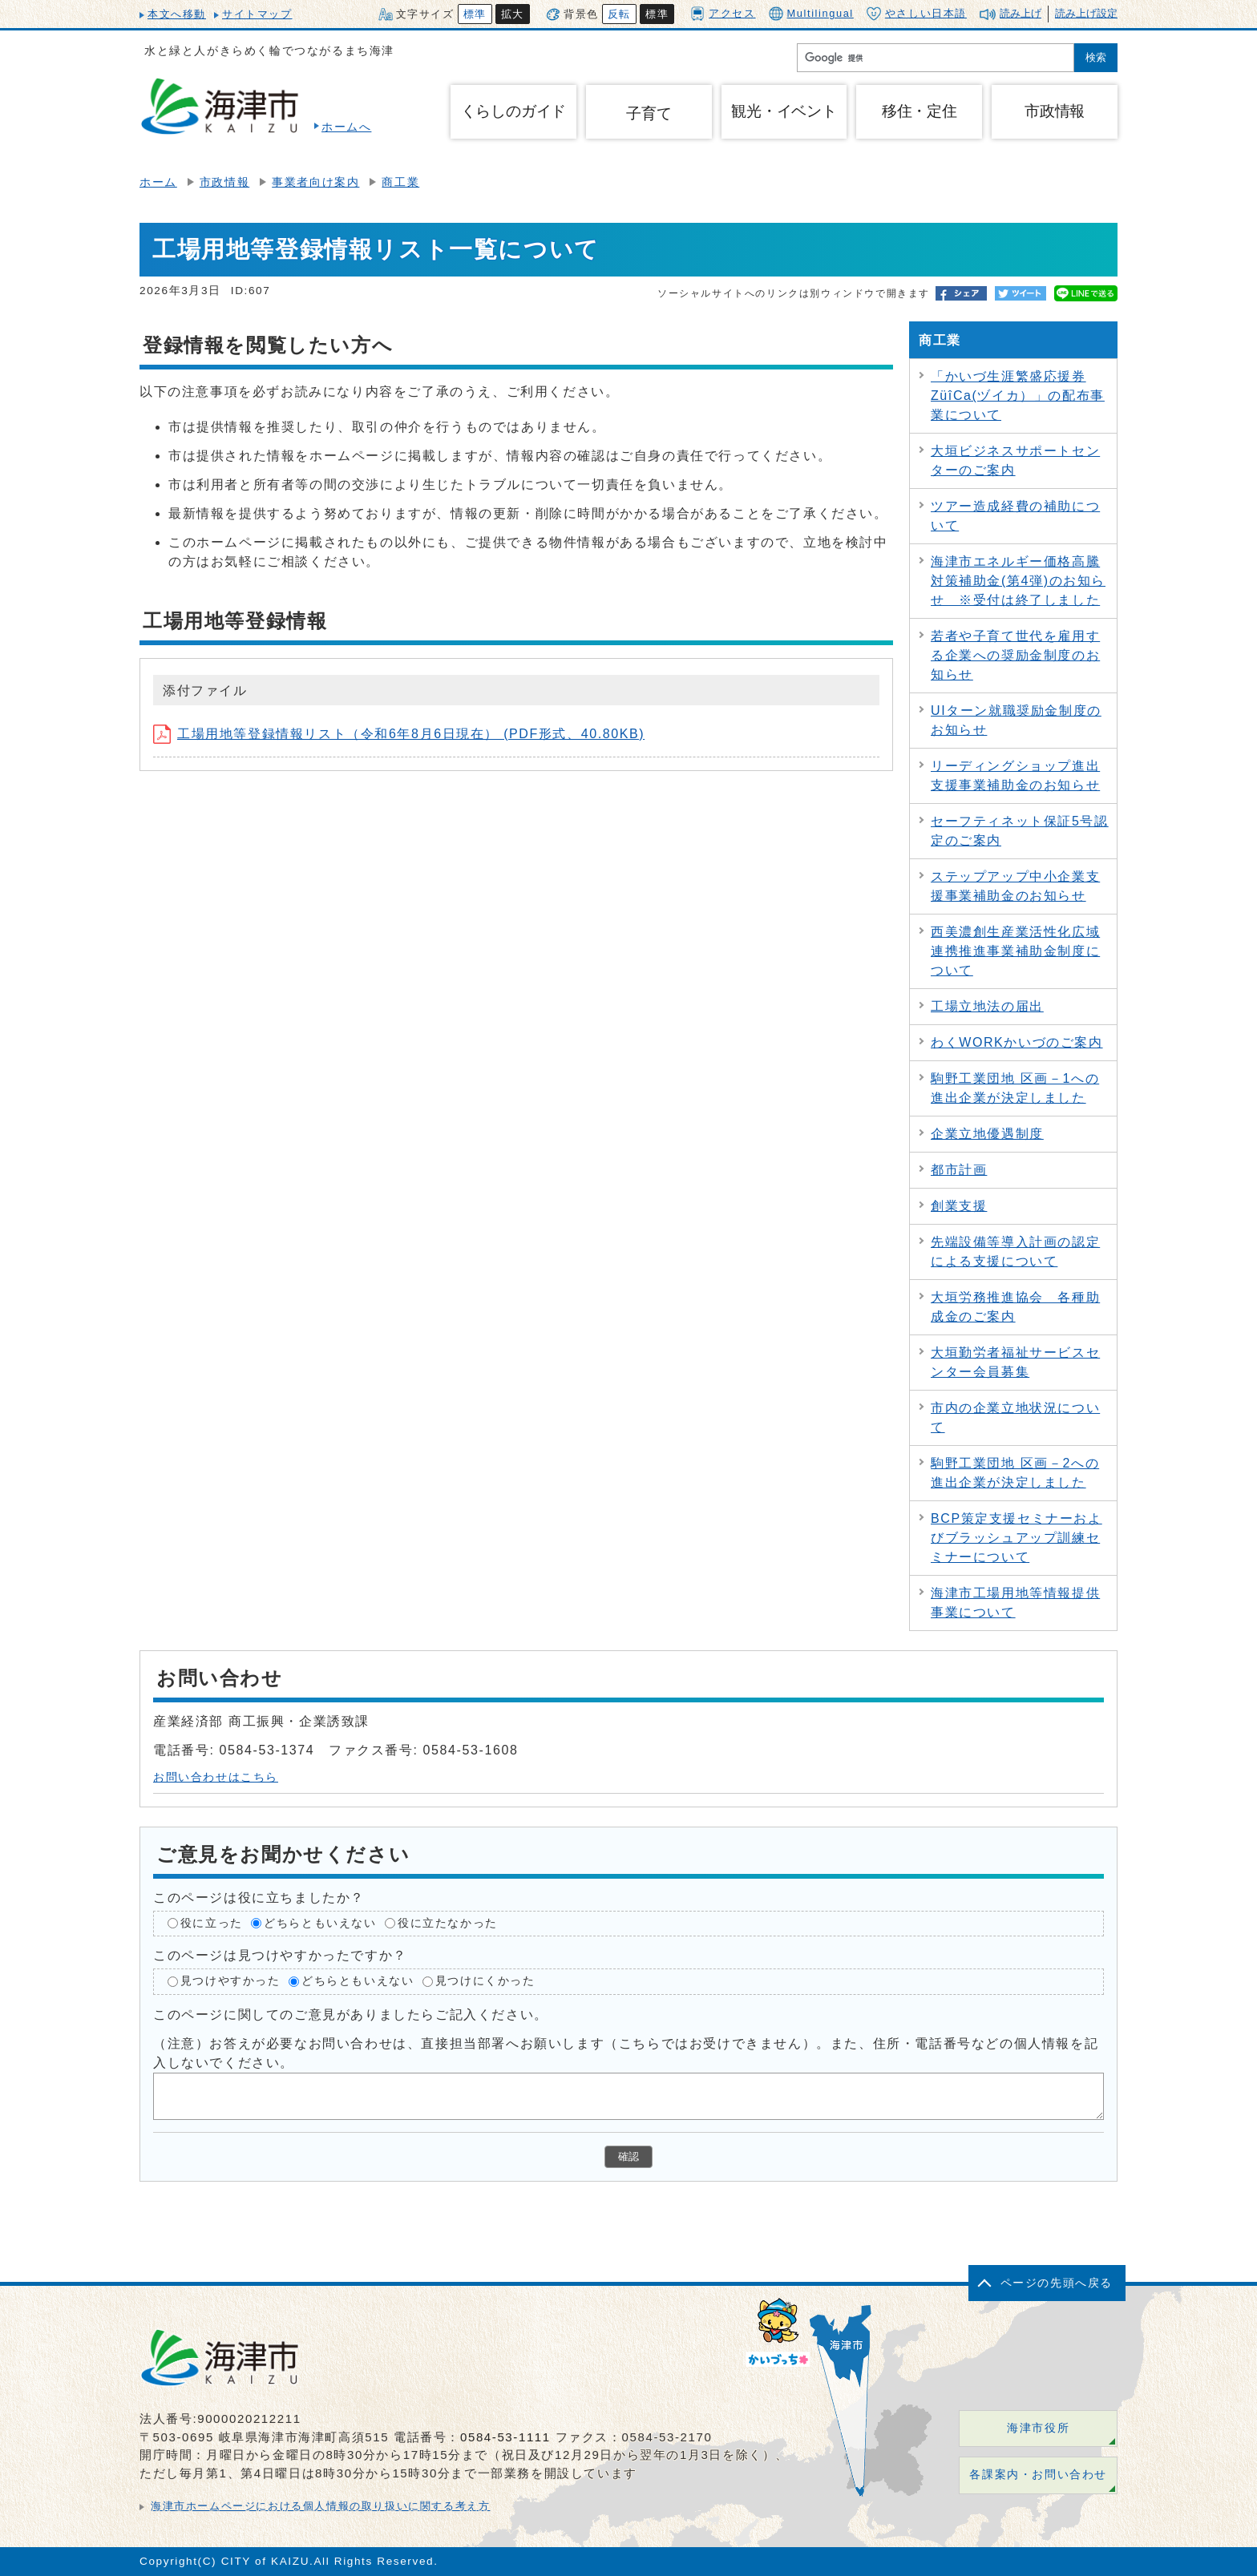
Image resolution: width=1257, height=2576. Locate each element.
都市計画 (959, 1170)
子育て (648, 113)
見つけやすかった (230, 1981)
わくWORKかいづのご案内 (1017, 1042)
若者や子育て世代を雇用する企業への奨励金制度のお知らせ (1015, 655)
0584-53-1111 (505, 2437)
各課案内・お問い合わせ (1038, 2475)
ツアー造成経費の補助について (1015, 515)
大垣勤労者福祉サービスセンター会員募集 (1015, 1362)
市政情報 (224, 182)
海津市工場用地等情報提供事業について (1015, 1602)
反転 (619, 14)
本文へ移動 (177, 14)
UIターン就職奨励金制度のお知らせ (1016, 720)
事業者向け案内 (315, 182)
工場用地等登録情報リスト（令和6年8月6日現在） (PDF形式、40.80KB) (399, 734)
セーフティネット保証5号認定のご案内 (1020, 830)
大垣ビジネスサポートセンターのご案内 (1015, 460)
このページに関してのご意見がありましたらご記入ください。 (350, 2014)
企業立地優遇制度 (987, 1134)
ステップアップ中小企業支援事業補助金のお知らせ (1015, 886)
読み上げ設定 (1086, 13)
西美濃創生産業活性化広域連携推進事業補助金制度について (1015, 951)
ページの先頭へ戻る (1056, 2283)
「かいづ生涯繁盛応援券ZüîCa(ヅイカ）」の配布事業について (1018, 395)
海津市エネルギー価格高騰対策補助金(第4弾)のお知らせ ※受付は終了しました (1018, 581)
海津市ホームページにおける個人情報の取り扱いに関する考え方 (320, 2506)
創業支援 (959, 1206)
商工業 (400, 182)
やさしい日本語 (917, 13)
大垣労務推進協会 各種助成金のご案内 (1015, 1306)
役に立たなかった (448, 1923)
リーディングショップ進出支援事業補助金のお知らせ (1015, 775)
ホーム (158, 182)
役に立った (211, 1923)
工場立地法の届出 (987, 1006)
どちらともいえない (320, 1923)
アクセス (722, 13)
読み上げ (1020, 13)
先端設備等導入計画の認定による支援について (1015, 1251)
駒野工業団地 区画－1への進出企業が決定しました (1015, 1088)
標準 (475, 14)
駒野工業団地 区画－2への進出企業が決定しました (1015, 1472)
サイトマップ (257, 14)
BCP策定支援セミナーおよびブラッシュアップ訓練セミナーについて (1016, 1538)
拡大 (512, 14)
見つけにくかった (485, 1981)
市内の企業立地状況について (1015, 1417)
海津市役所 (1038, 2428)
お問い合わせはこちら (215, 1777)
